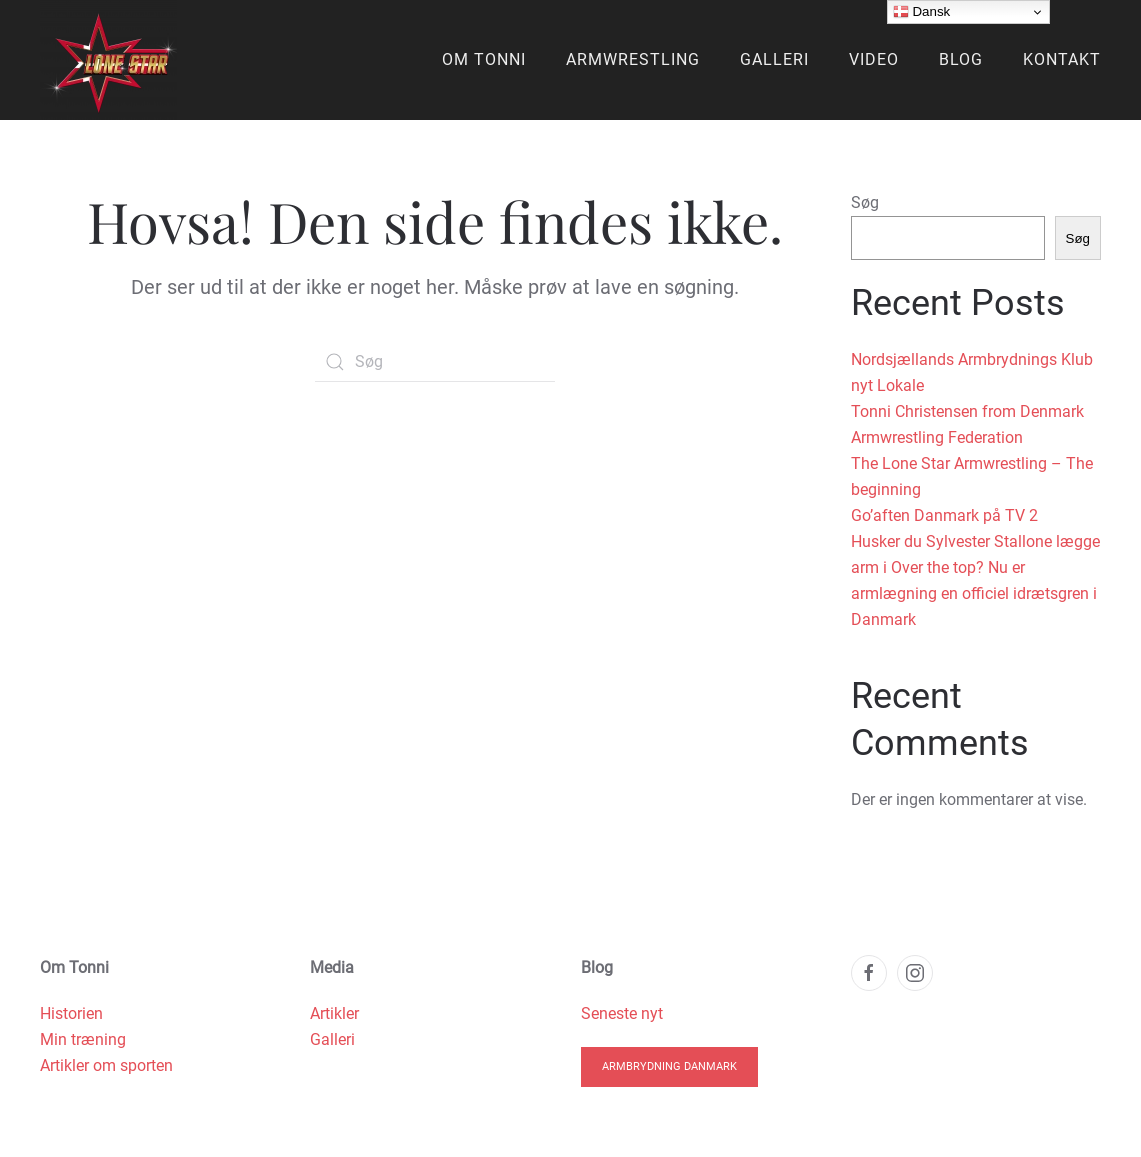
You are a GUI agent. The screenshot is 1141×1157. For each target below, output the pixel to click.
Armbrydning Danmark (669, 1066)
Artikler (334, 1013)
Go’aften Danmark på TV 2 (944, 515)
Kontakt (1062, 59)
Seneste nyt (622, 1013)
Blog (961, 59)
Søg (865, 202)
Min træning (83, 1039)
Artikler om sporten (106, 1065)
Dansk (921, 12)
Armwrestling (633, 59)
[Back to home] (108, 60)
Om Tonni (484, 59)
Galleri (774, 59)
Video (874, 59)
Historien (71, 1013)
